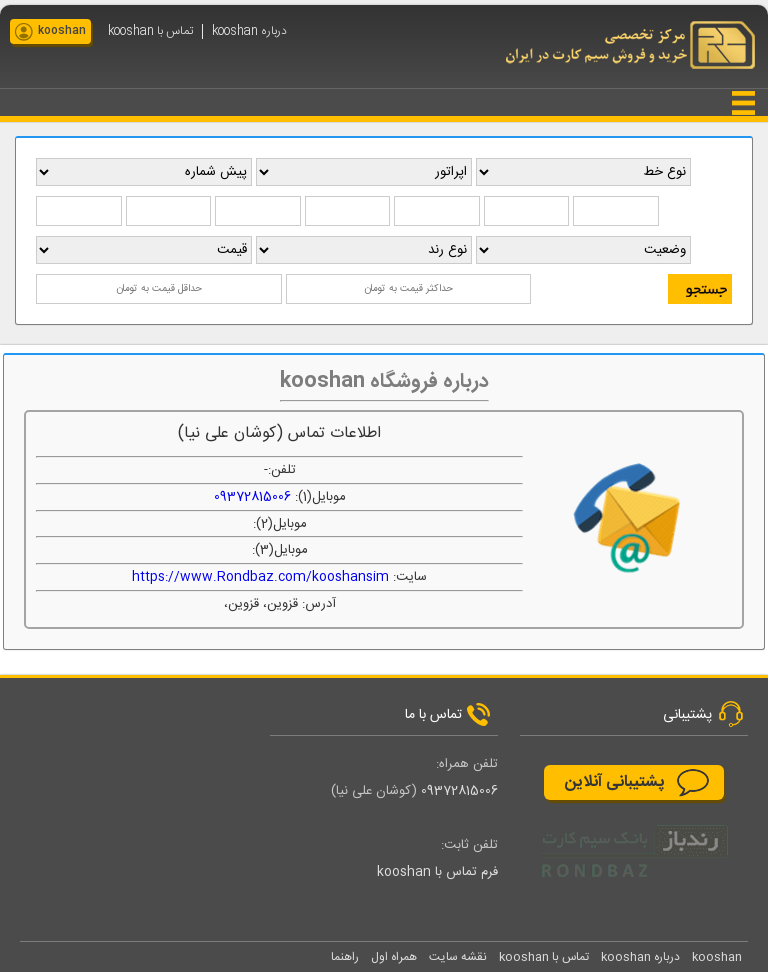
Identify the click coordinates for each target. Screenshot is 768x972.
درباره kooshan (249, 31)
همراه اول (394, 957)
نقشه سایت (458, 957)
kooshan (62, 31)
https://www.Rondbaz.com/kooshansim (260, 577)
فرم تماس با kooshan (437, 872)
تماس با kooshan (150, 31)
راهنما (345, 957)
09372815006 (252, 497)
